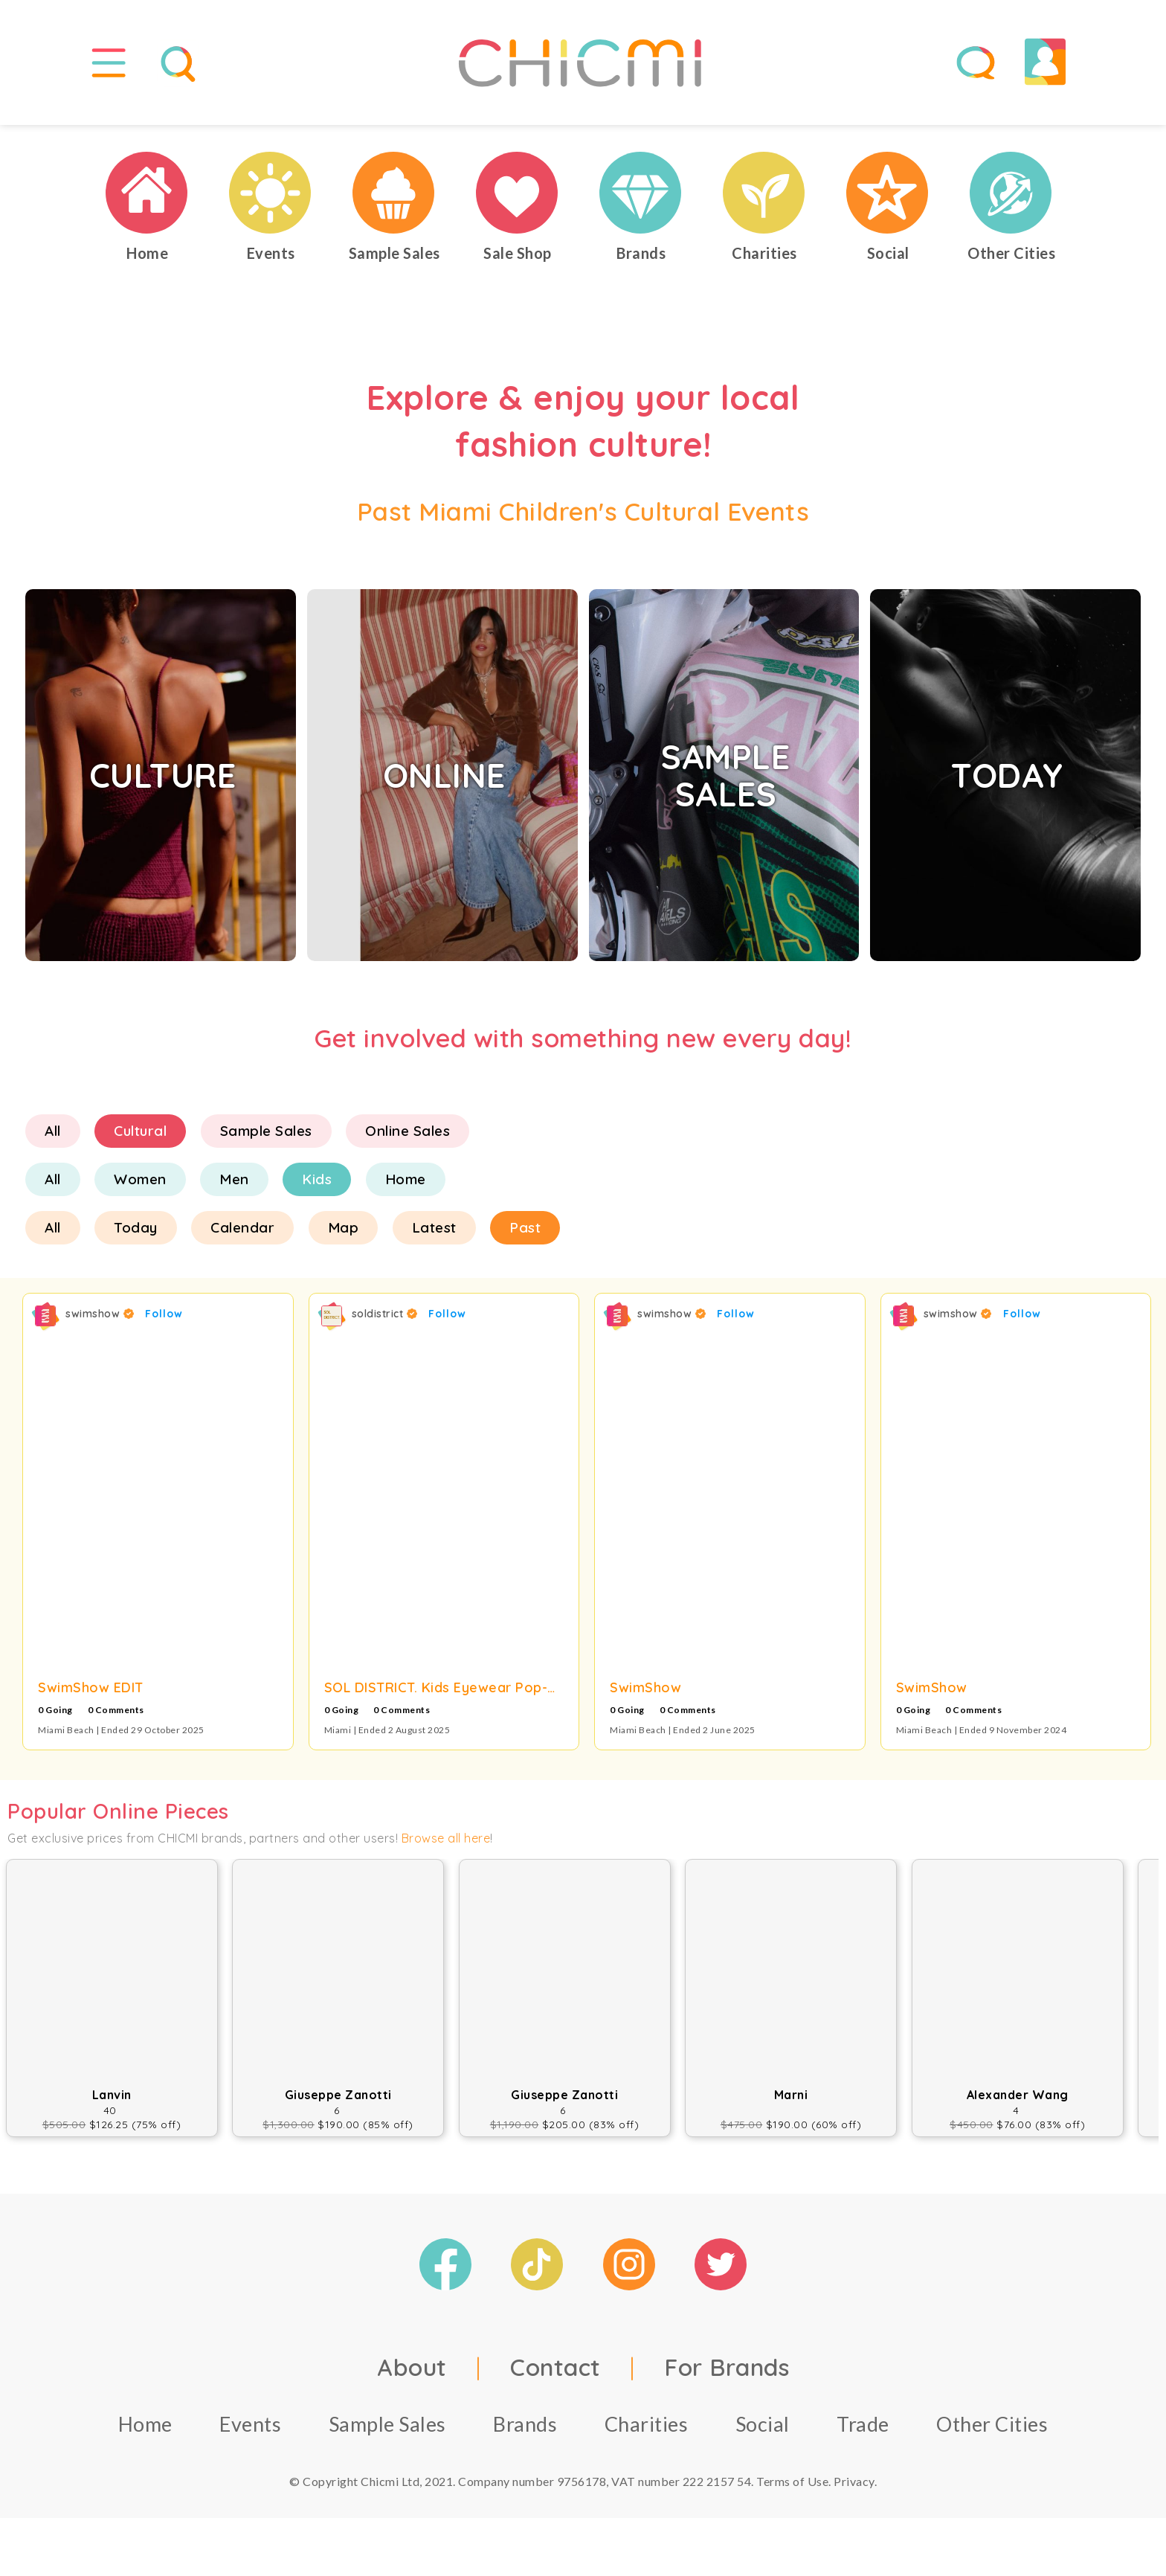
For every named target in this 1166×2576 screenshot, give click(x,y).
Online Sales (407, 1137)
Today (136, 1234)
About (412, 2373)
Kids (317, 1186)
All (53, 1137)
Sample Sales (266, 1137)
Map (343, 1234)
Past (525, 1234)
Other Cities (992, 2430)
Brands (525, 2430)
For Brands (726, 2373)
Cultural (140, 1137)
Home (405, 1186)
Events (250, 2430)
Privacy (854, 2487)
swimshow (99, 1320)
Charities (647, 2430)
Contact (555, 2373)
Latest (434, 1234)
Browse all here (446, 1844)
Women (140, 1186)
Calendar (242, 1234)
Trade (863, 2430)
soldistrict (385, 1320)
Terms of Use (792, 2487)
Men (234, 1186)
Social (762, 2430)
